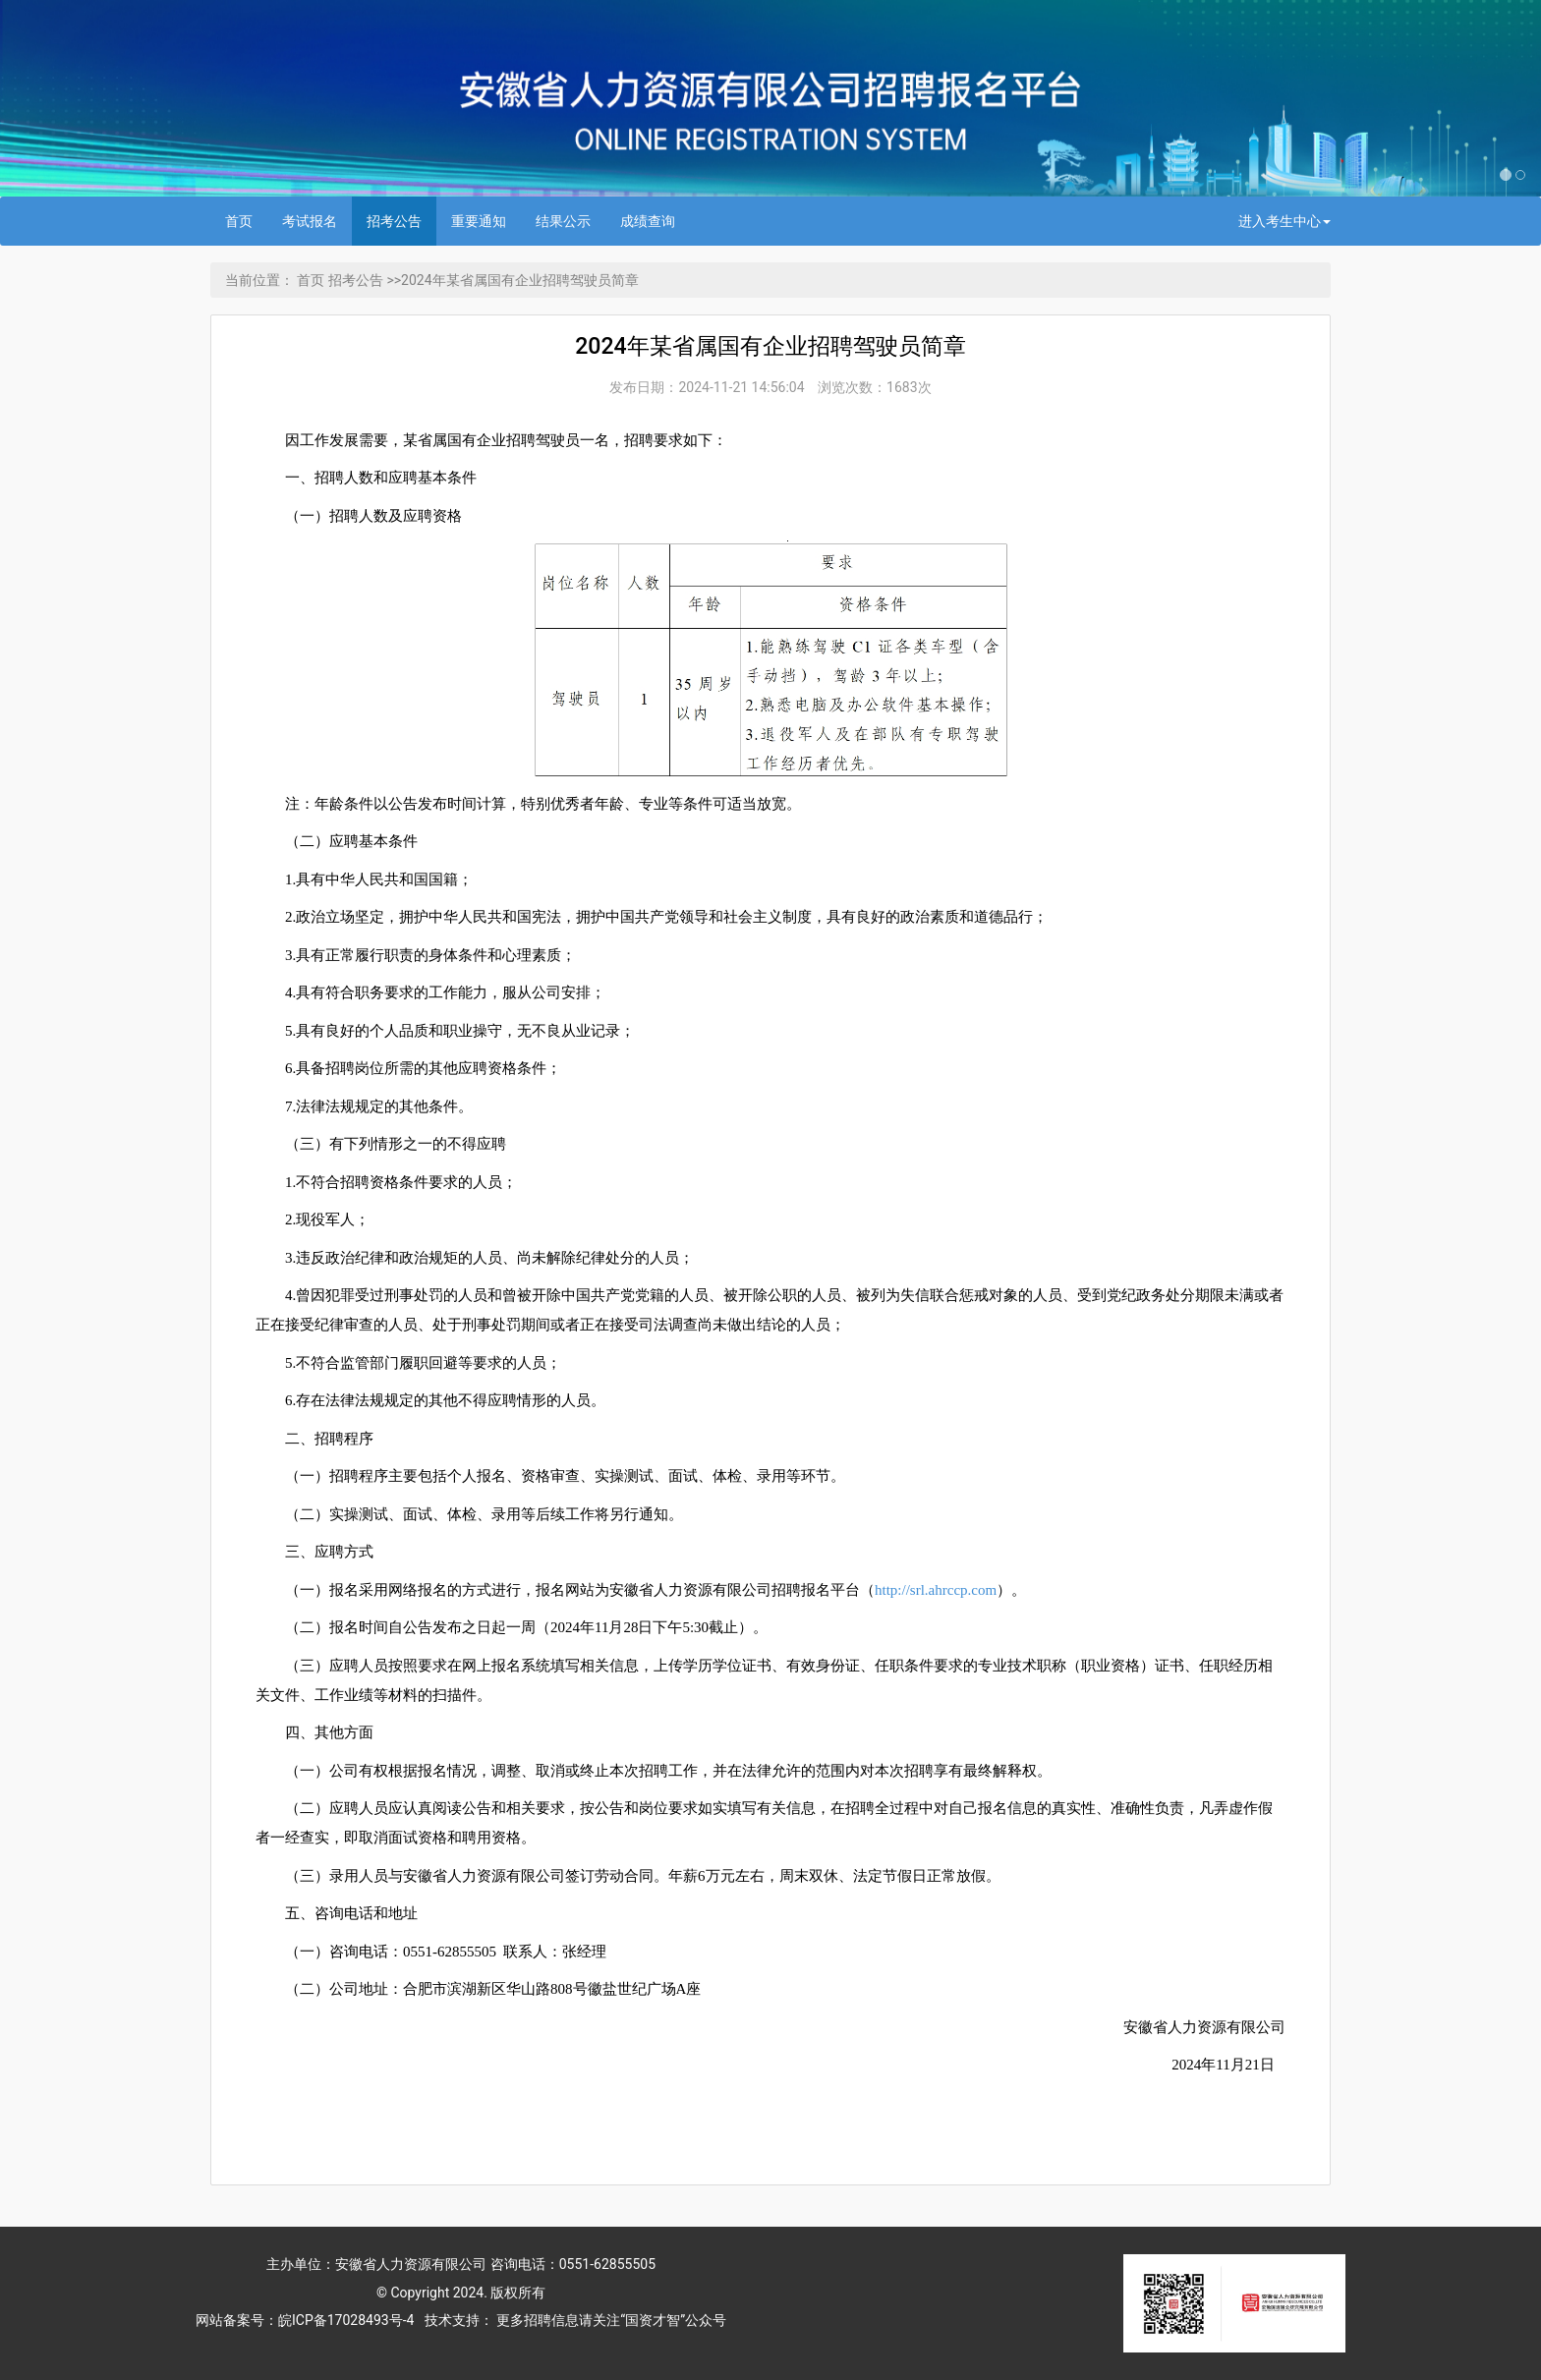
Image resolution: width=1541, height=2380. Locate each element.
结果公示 (563, 221)
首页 (239, 221)
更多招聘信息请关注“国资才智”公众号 (609, 2320)
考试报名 (309, 221)
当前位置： (259, 280)
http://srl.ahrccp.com (936, 1590)
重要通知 (478, 221)
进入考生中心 (1284, 221)
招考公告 (394, 221)
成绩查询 (647, 221)
